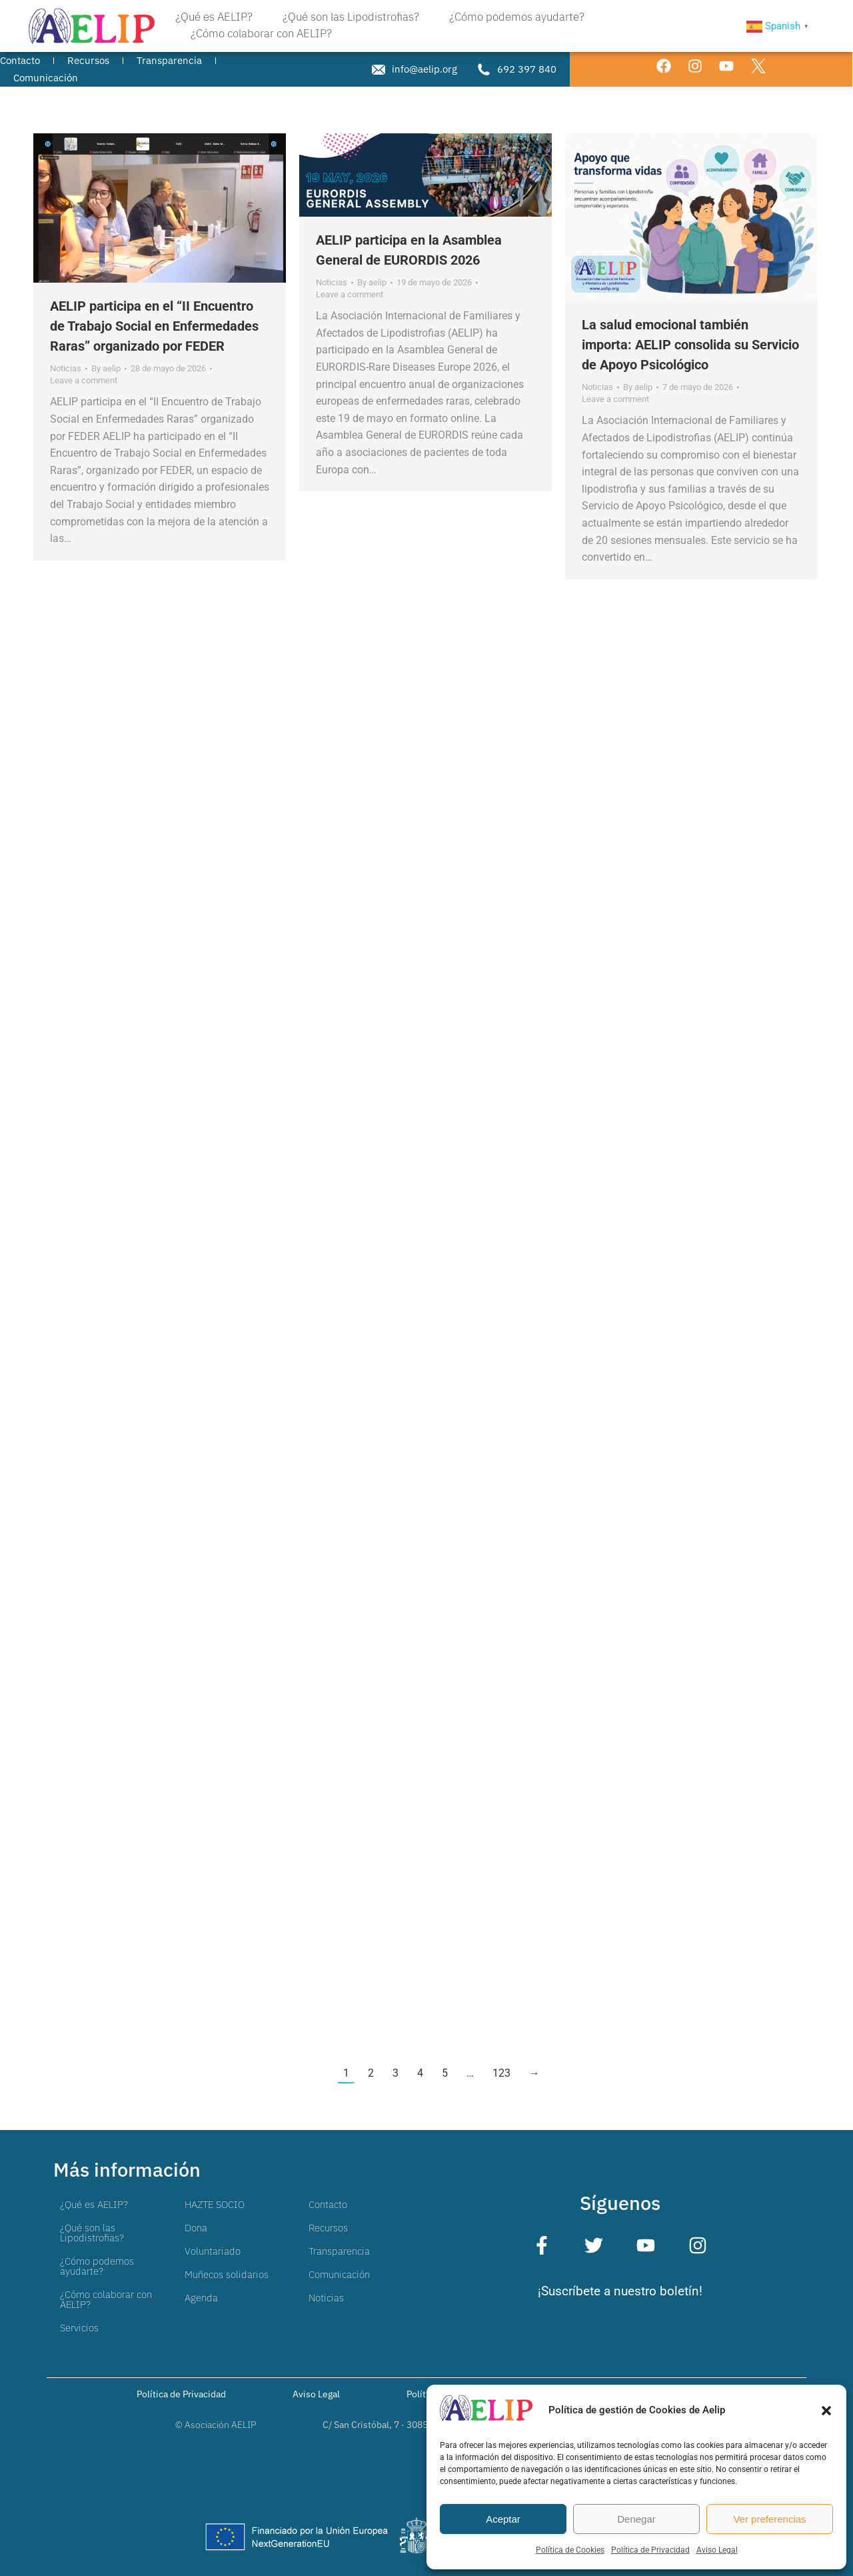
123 (501, 2073)
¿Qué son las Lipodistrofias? (92, 2232)
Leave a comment (83, 380)
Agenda (201, 2297)
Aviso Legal (717, 2550)
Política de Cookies (570, 2550)
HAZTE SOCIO (215, 2204)
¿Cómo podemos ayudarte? (97, 2266)
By (106, 368)
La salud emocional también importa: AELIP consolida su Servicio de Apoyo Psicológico (690, 345)
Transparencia (339, 2251)
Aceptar (503, 2519)
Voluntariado (213, 2251)
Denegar (636, 2519)
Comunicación (339, 2274)
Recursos (328, 2227)
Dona (196, 2227)
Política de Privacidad (650, 2550)
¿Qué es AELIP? (94, 2204)
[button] (826, 2410)
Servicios (79, 2327)
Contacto (328, 2204)
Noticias (65, 368)
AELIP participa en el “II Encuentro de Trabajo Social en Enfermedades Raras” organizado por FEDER (154, 326)
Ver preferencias (769, 2519)
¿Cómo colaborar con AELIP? (106, 2299)
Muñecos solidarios (227, 2274)
